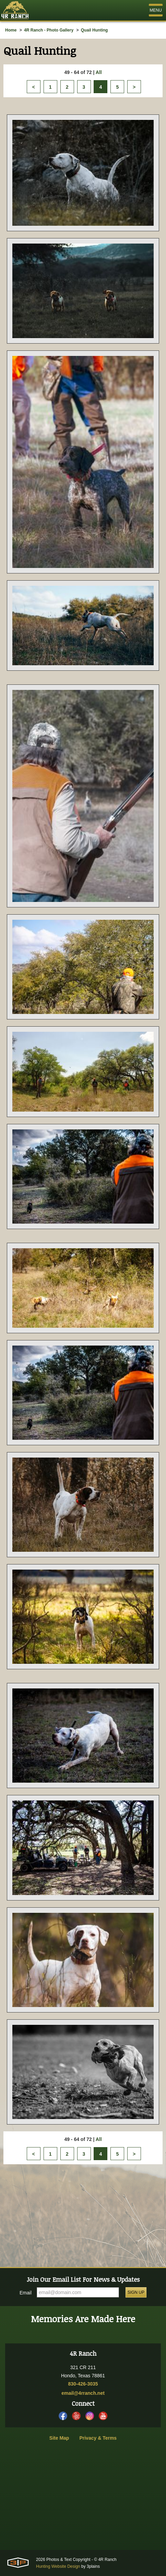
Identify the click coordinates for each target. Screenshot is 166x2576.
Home (10, 30)
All (99, 72)
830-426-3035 (83, 2384)
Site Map (59, 2438)
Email (26, 2292)
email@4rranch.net (83, 2393)
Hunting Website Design (58, 2566)
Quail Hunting (94, 30)
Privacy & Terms (98, 2438)
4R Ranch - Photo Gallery (48, 30)
